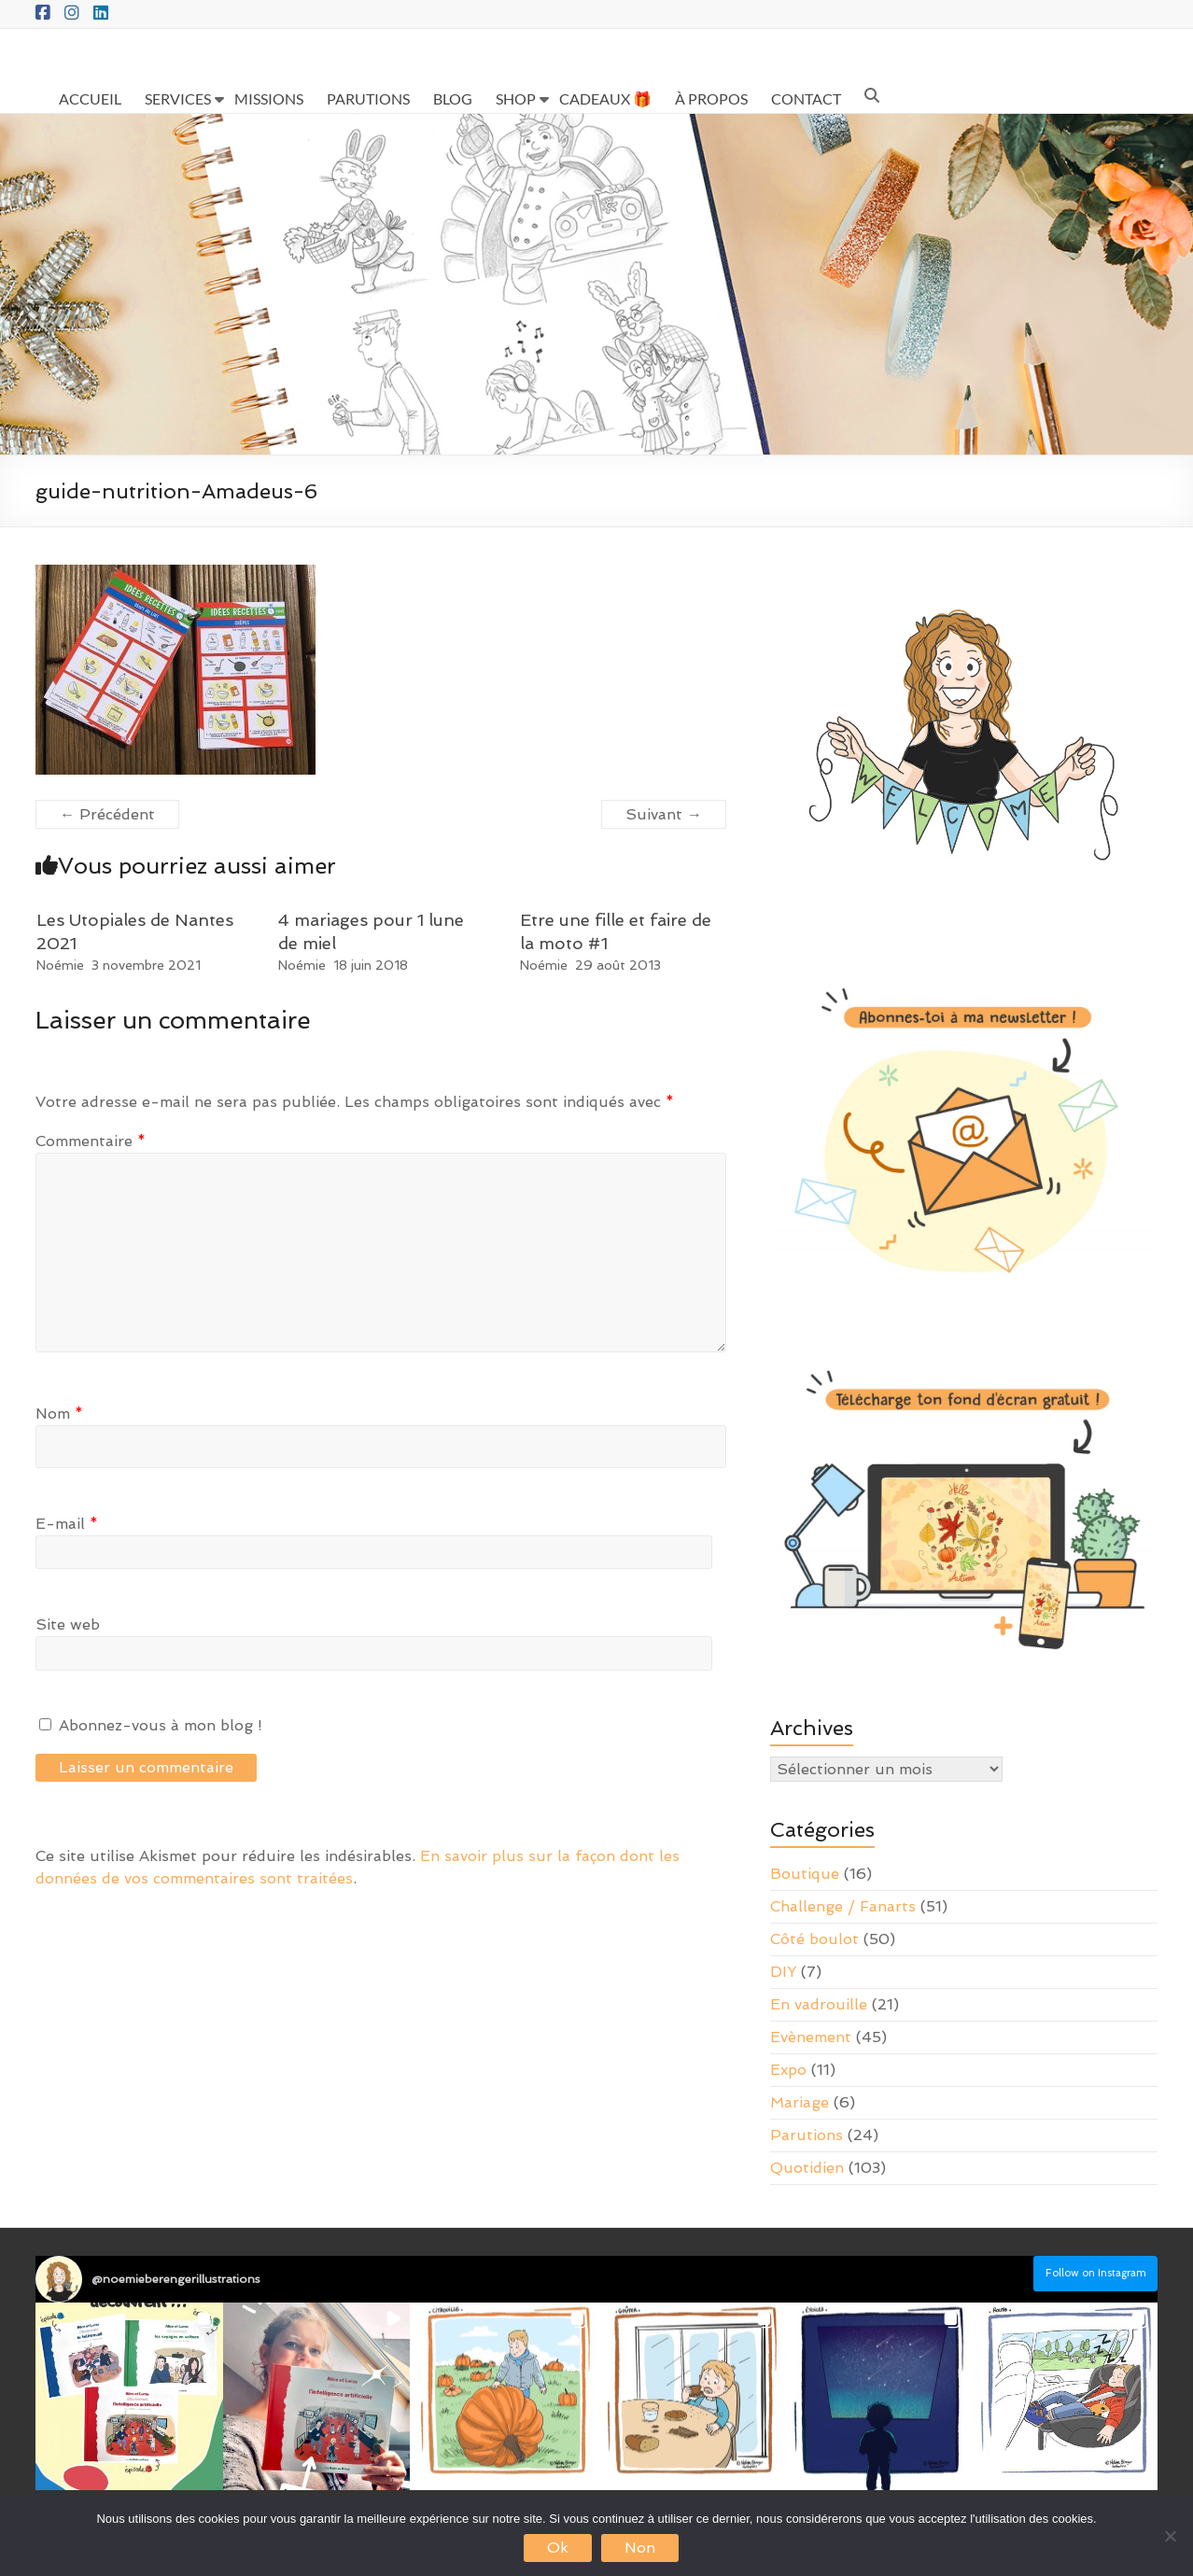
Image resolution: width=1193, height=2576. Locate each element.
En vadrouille (818, 2004)
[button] (128, 2396)
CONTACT (806, 98)
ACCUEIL (90, 98)
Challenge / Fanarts (843, 1906)
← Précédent (107, 814)
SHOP (516, 98)
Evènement (810, 2037)
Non (640, 2547)
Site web (67, 1624)
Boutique (804, 1874)
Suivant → (663, 814)
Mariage (799, 2102)
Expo (788, 2070)
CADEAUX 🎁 (605, 98)
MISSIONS (268, 98)
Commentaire (90, 1141)
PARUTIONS (368, 98)
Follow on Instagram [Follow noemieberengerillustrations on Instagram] (1096, 2273)
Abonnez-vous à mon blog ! (150, 1725)
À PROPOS (711, 98)
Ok (557, 2547)
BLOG (452, 98)
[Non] (1169, 2536)
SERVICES (178, 98)
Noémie (60, 965)
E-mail (66, 1524)
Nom (59, 1413)
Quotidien (807, 2168)
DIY (783, 1972)
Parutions (806, 2135)
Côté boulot (814, 1939)
